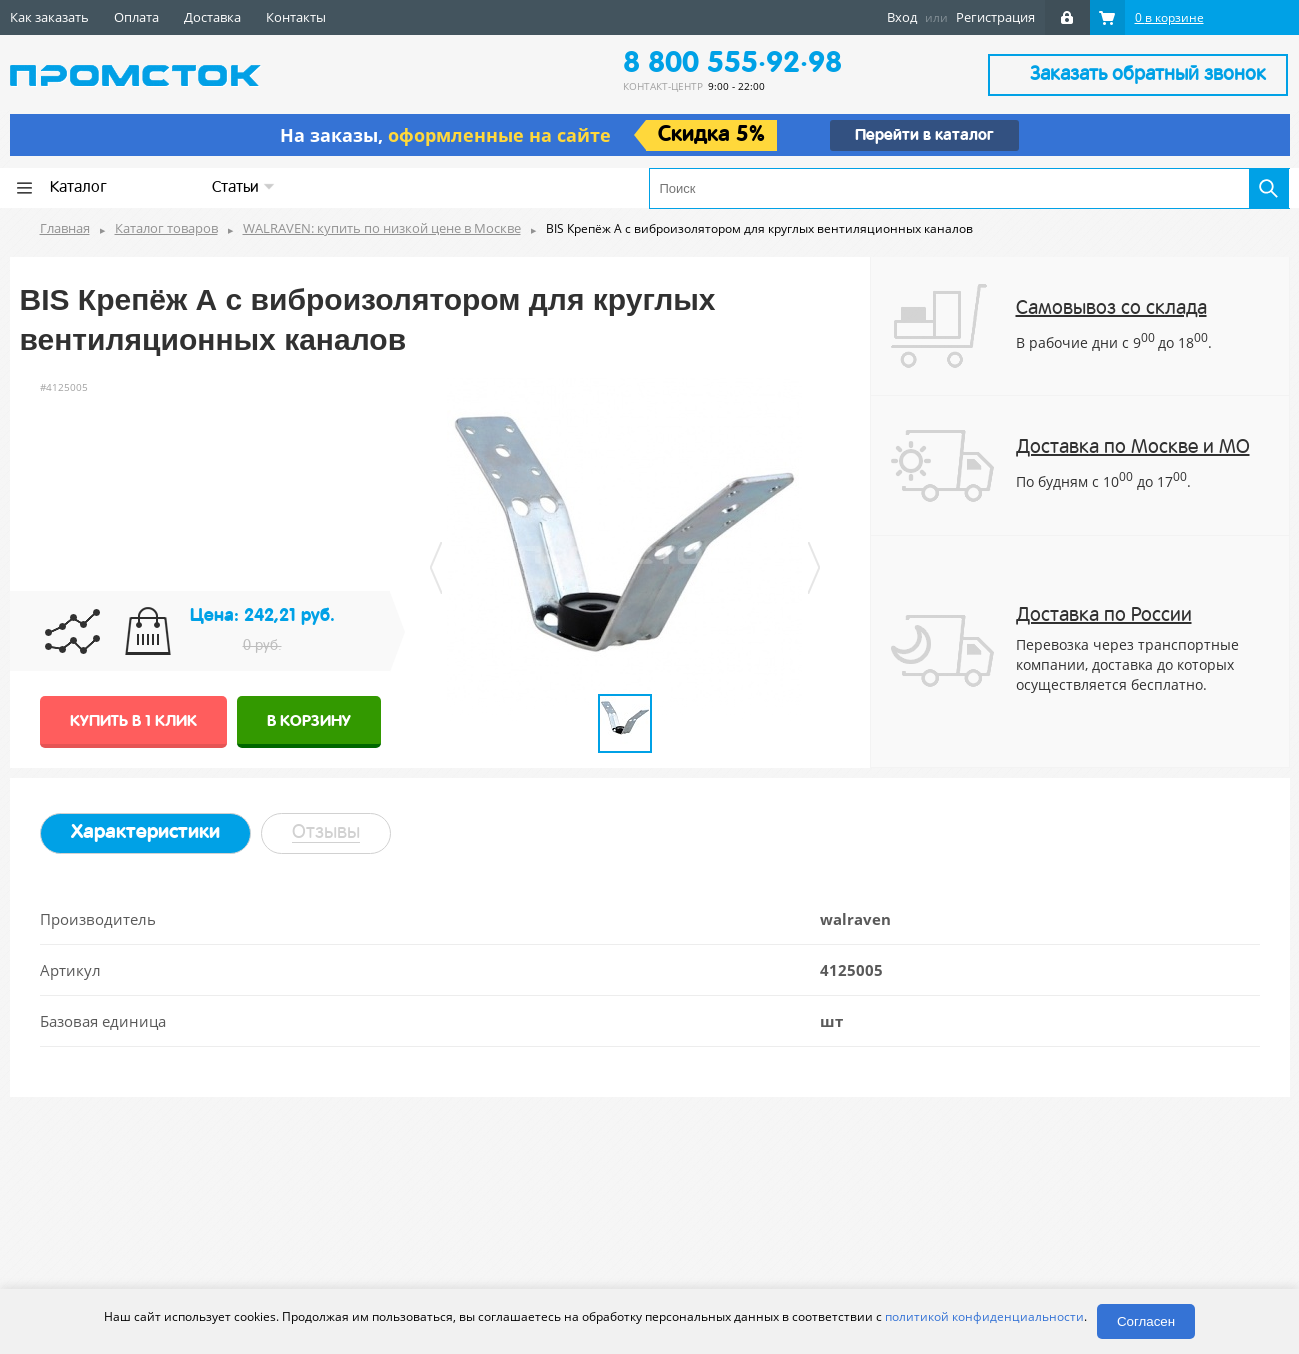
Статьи (243, 187)
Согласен (1146, 1321)
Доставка (212, 17)
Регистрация (995, 17)
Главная (65, 228)
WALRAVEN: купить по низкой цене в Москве (382, 228)
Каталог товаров (166, 228)
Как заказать (49, 17)
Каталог (78, 188)
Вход (902, 17)
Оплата (136, 17)
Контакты (296, 17)
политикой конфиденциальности (984, 1316)
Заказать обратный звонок (1148, 75)
